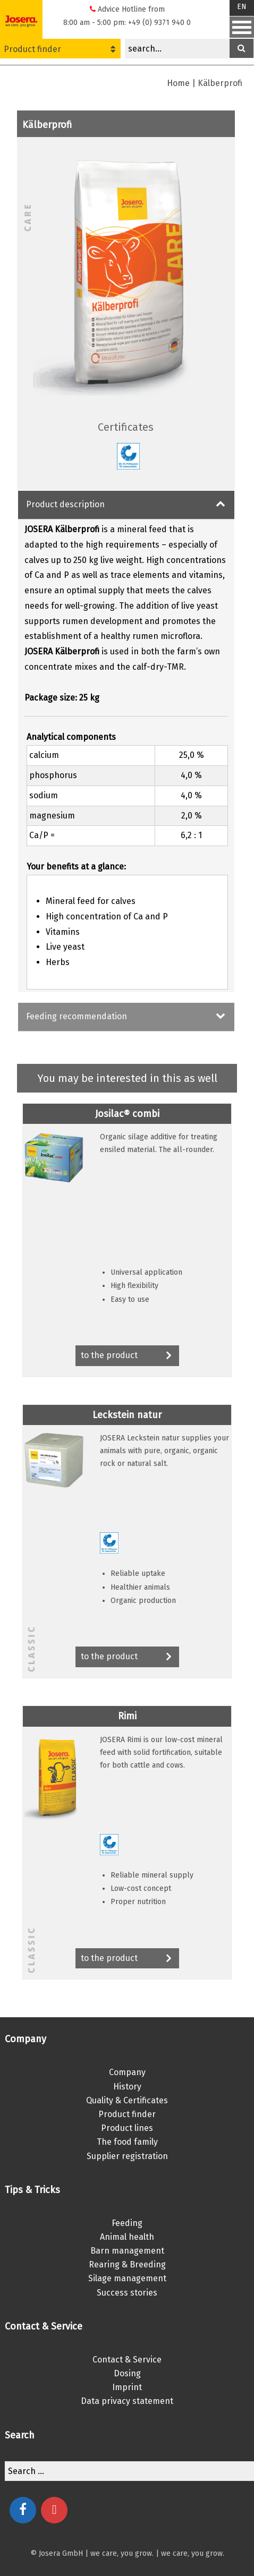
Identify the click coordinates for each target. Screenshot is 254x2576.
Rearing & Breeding (127, 2264)
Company (127, 2072)
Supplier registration (127, 2156)
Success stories (127, 2293)
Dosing (127, 2373)
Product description (65, 504)
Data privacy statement (127, 2401)
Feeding (127, 2223)
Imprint (127, 2387)
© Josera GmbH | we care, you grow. (92, 2553)
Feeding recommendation (76, 1016)
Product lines (127, 2128)
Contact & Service (127, 2360)
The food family (127, 2142)
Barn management (127, 2251)
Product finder (59, 49)
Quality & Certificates (127, 2100)
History (127, 2087)
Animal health (127, 2237)
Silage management (127, 2278)
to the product (127, 1356)
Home (178, 83)
